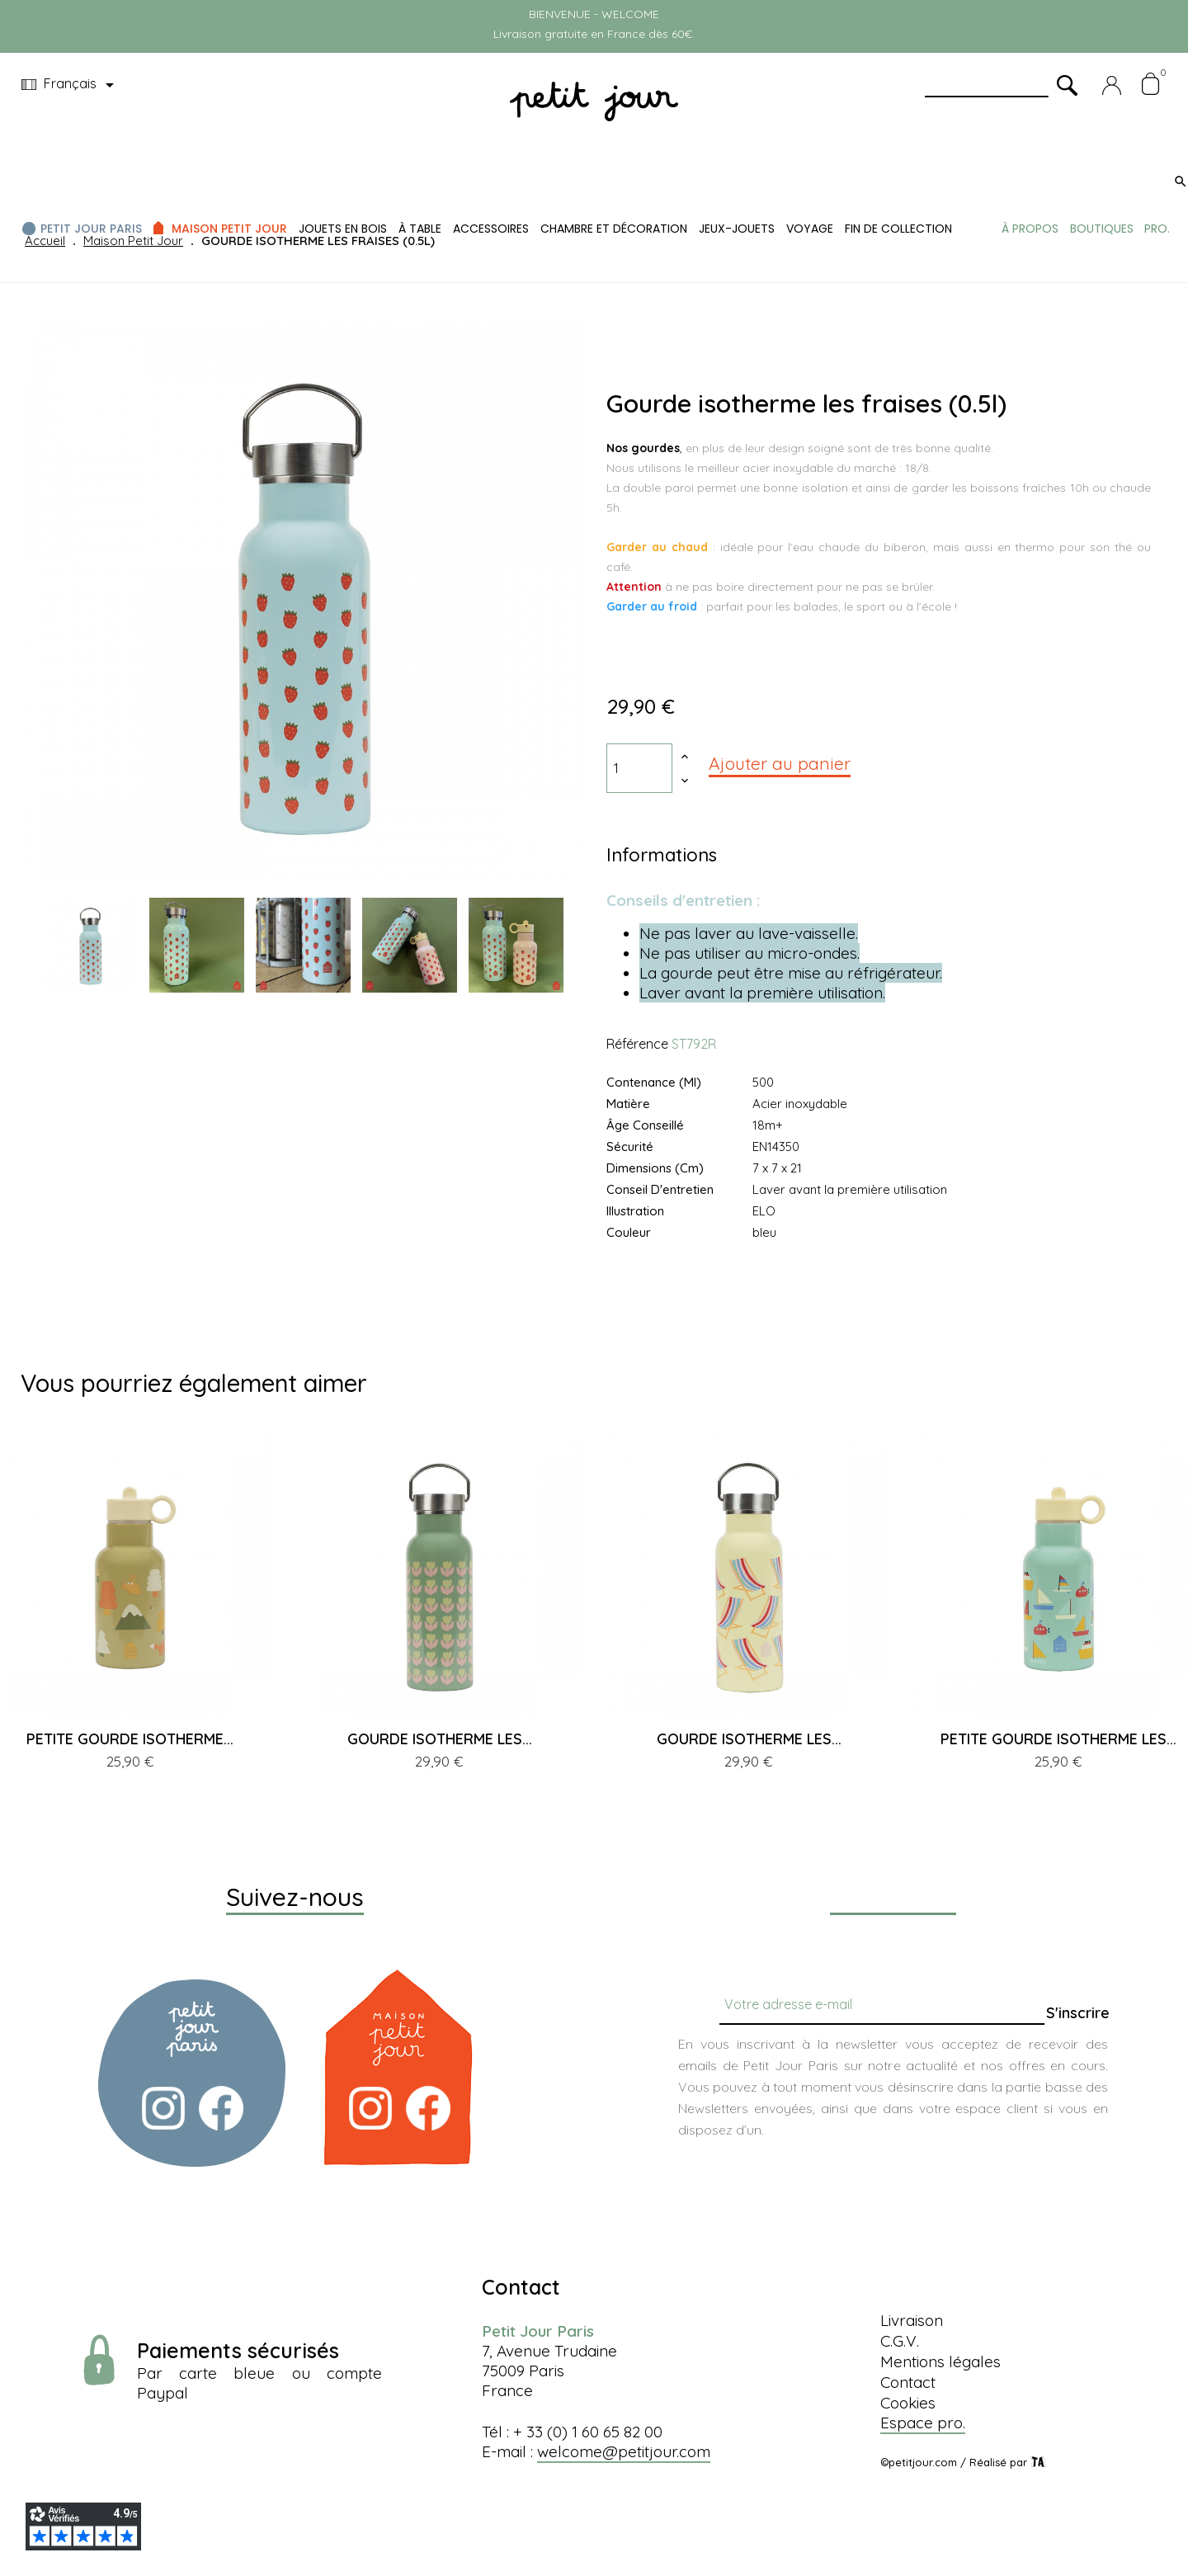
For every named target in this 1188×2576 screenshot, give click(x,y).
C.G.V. (899, 2341)
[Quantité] (639, 768)
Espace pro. (922, 2422)
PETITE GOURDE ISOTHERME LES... (1058, 1738)
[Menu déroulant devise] (70, 85)
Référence (637, 1044)
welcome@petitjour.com (623, 2451)
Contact (908, 2382)
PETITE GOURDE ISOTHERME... (129, 1738)
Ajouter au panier (780, 763)
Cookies (908, 2403)
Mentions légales (940, 2361)
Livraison (911, 2320)
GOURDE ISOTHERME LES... (439, 1738)
